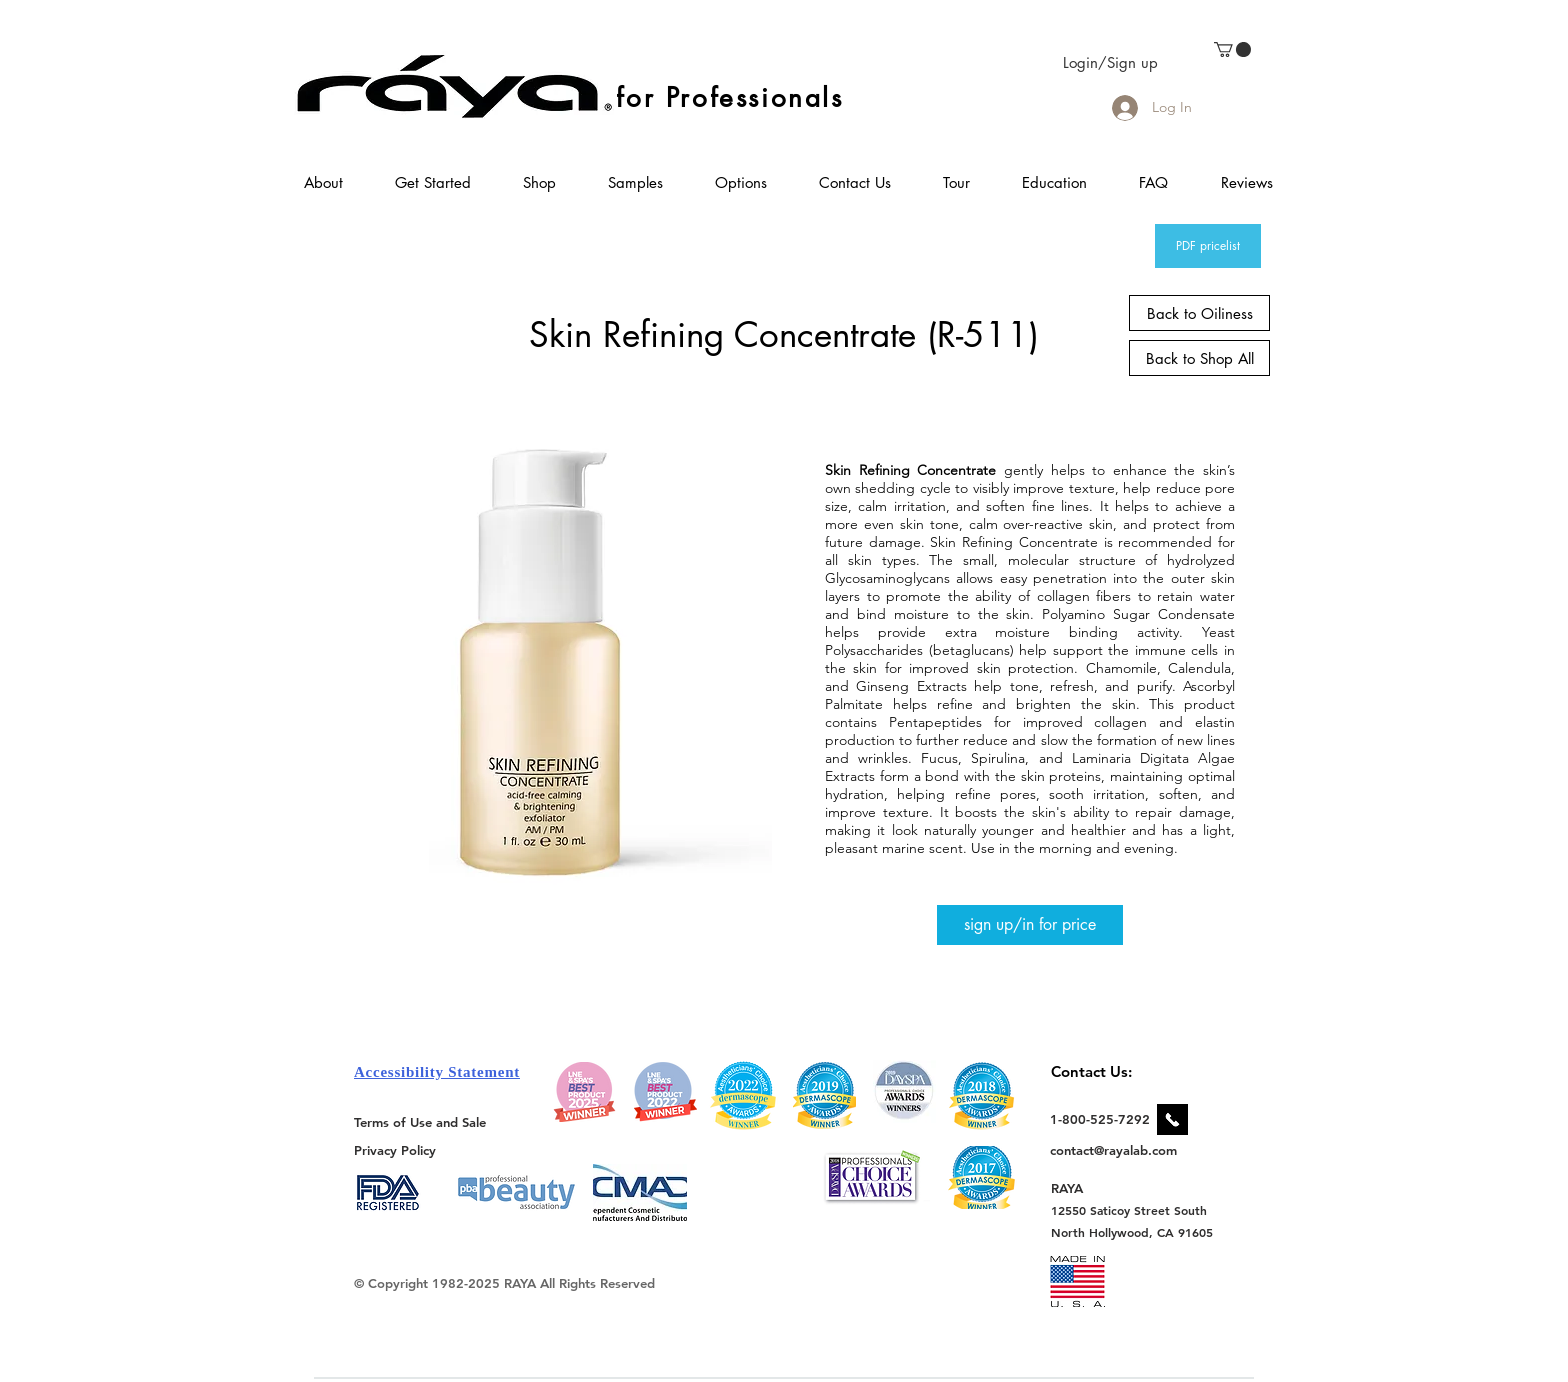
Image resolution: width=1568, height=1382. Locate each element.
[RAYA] (1078, 1187)
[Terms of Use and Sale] (421, 1122)
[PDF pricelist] (1208, 246)
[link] (1232, 49)
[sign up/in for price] (1030, 925)
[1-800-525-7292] (1100, 1119)
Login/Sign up (1110, 62)
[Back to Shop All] (1199, 358)
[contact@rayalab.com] (1116, 1150)
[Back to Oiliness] (1199, 313)
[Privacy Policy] (398, 1149)
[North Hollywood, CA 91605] (1132, 1232)
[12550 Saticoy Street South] (1129, 1210)
